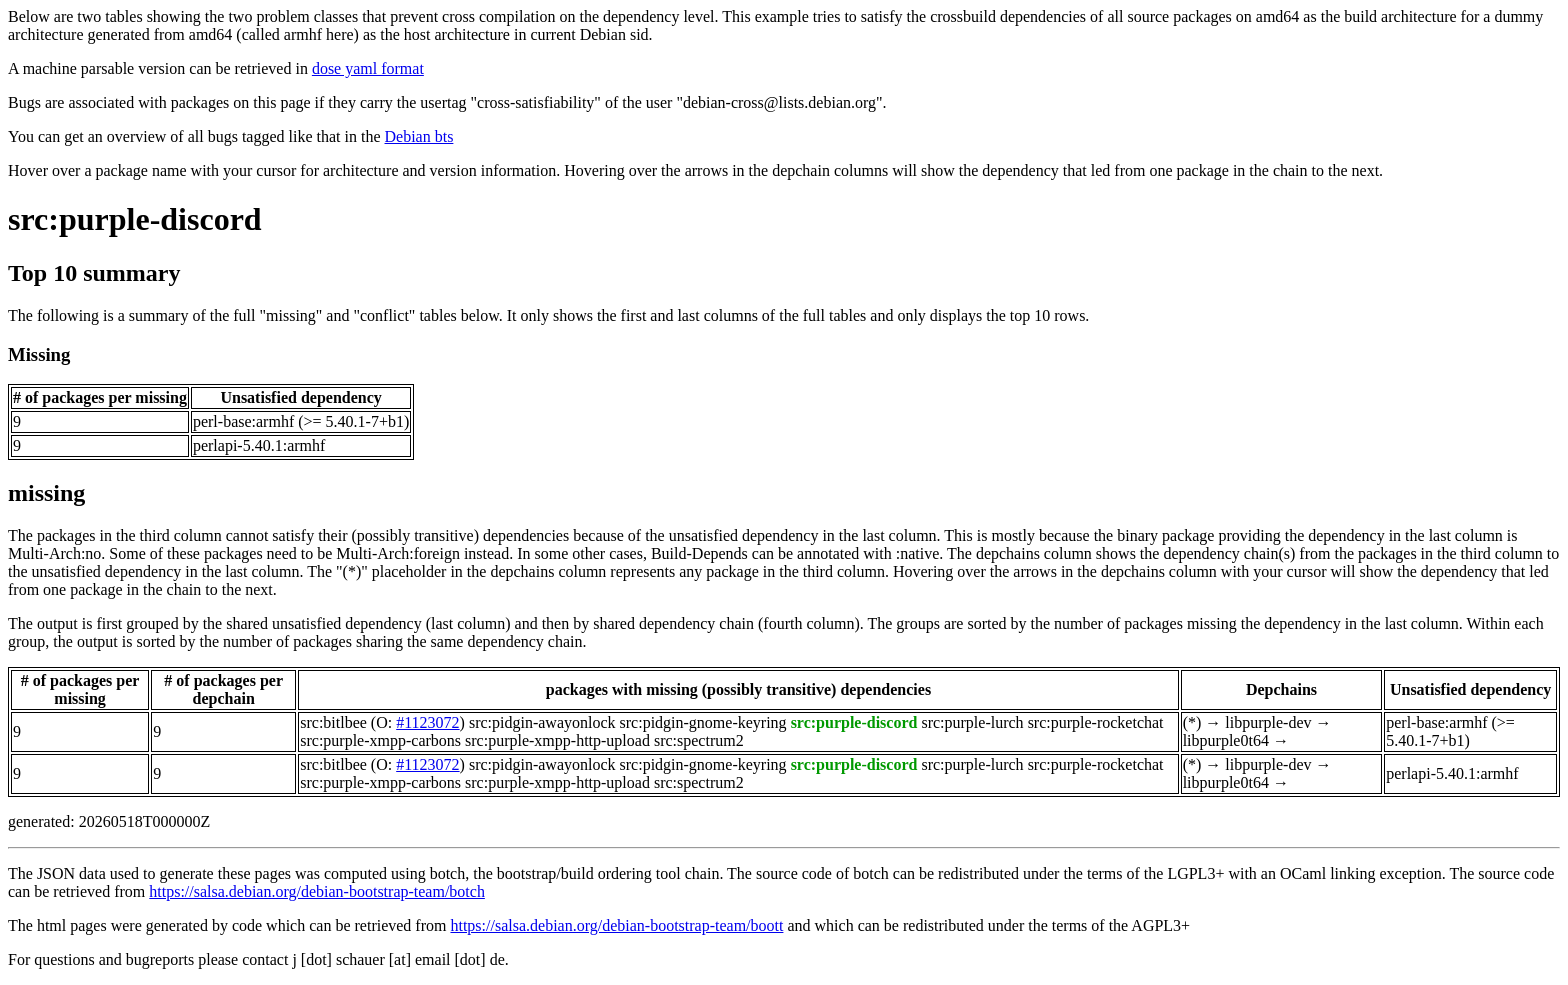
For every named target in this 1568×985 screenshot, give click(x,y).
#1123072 (427, 722)
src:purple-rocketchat (1096, 722)
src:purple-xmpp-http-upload (557, 740)
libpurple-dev (1268, 722)
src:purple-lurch (972, 722)
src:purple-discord (135, 219)
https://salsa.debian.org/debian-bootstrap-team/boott (616, 925)
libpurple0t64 (1226, 740)
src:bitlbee (333, 722)
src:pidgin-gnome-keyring (703, 722)
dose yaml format (368, 68)
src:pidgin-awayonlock (542, 722)
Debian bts (419, 136)
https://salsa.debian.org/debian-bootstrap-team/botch (317, 891)
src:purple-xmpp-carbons (380, 740)
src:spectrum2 (699, 740)
